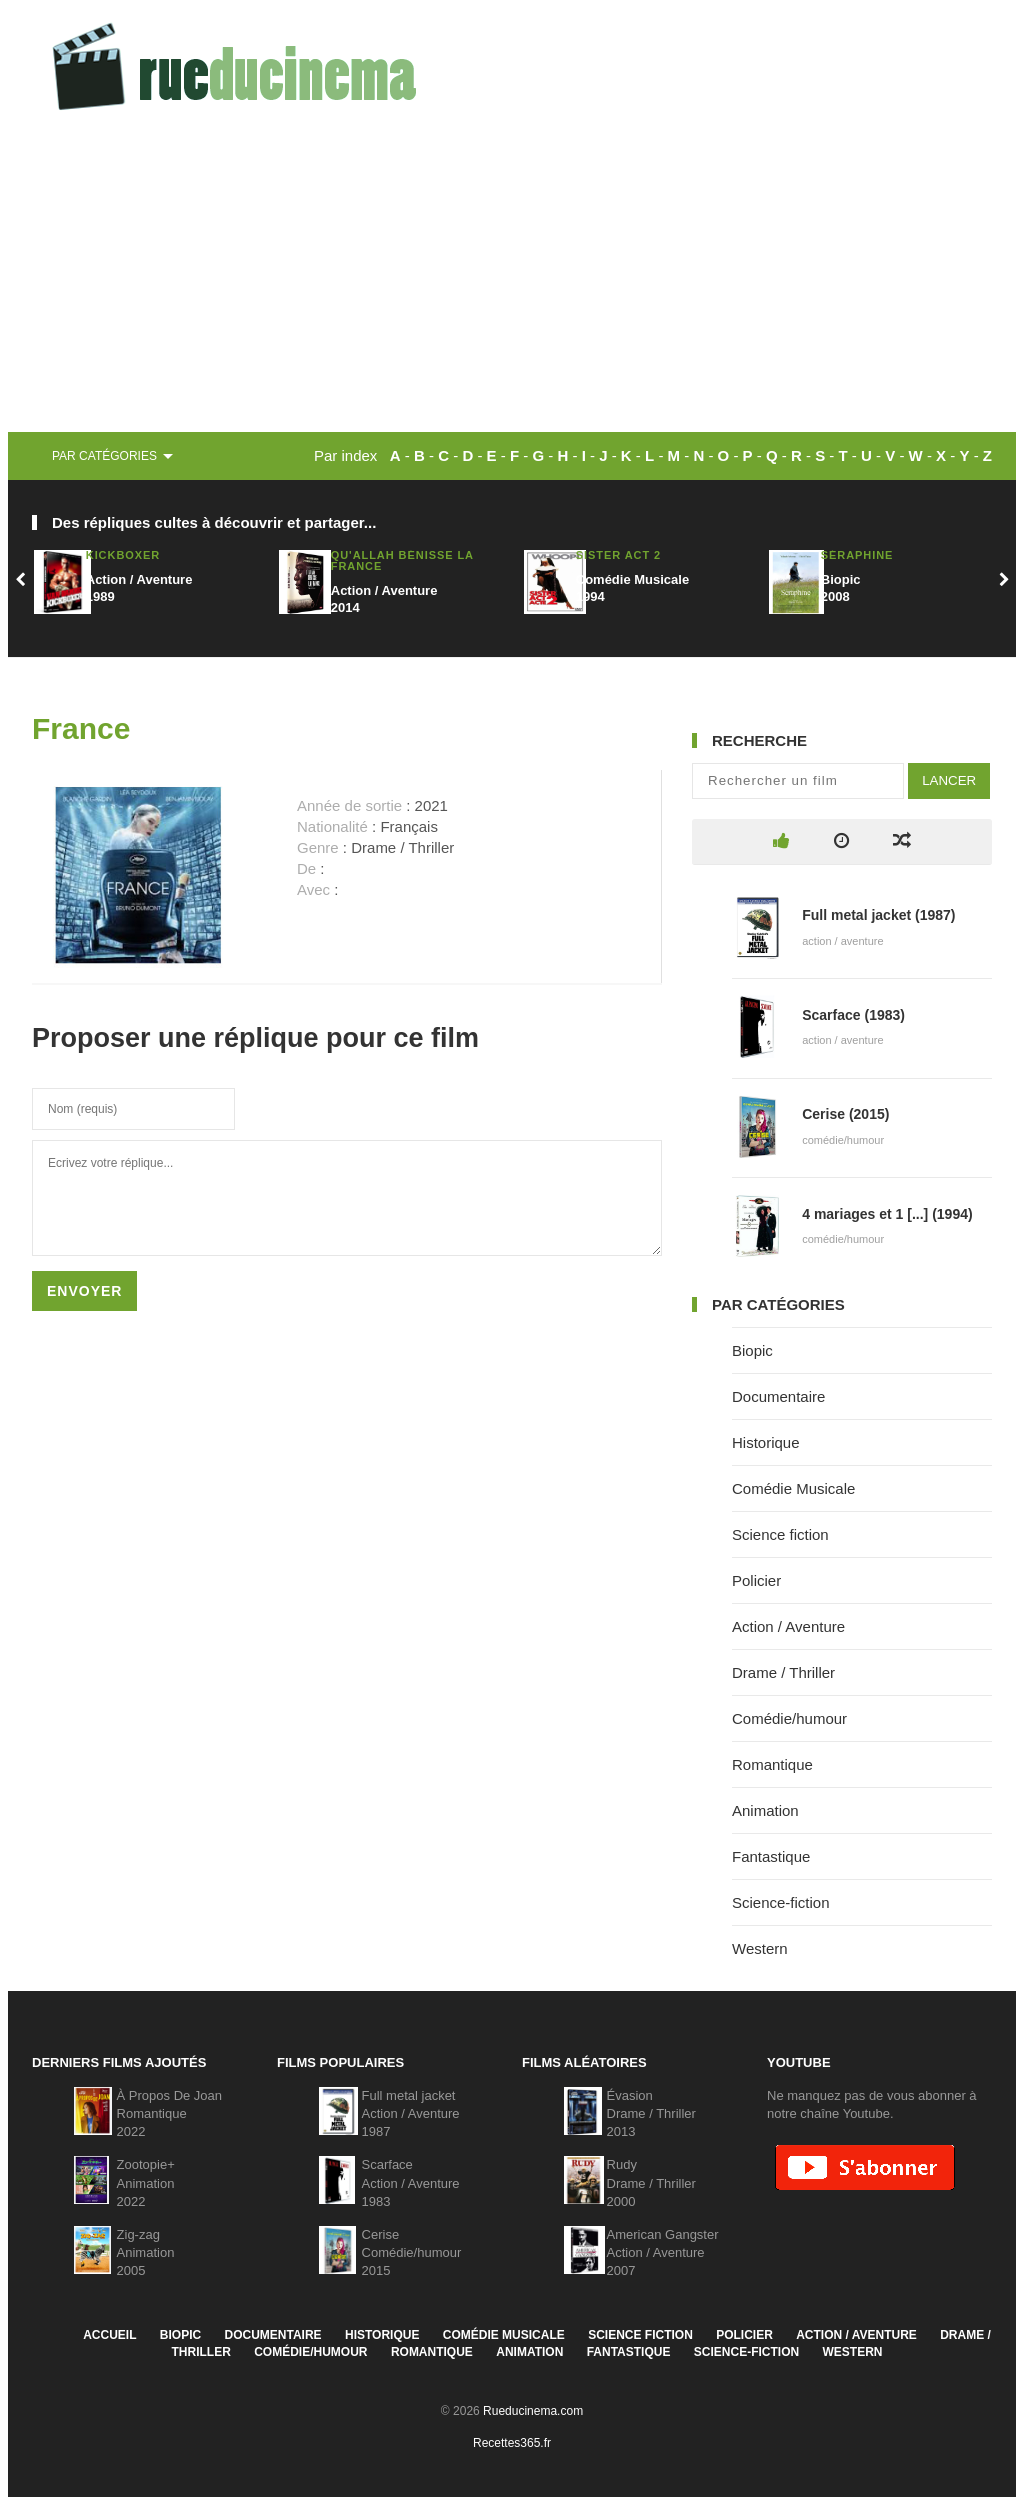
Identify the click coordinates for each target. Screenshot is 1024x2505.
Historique (766, 1442)
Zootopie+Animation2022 (146, 2182)
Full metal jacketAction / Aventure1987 (411, 2113)
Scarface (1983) (853, 1015)
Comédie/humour (789, 1718)
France (81, 728)
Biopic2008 (841, 588)
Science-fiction (781, 1902)
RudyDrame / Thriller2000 (651, 2182)
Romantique (772, 1764)
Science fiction (780, 1534)
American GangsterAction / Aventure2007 (663, 2252)
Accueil (109, 2335)
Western (760, 1948)
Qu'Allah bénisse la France (402, 560)
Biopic (752, 1350)
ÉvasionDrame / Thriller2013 (651, 2113)
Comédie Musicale (793, 1488)
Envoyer (84, 1291)
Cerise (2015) (845, 1114)
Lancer (949, 780)
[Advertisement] (512, 282)
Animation (765, 1810)
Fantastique (771, 1856)
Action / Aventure (788, 1626)
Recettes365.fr (512, 2443)
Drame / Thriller (783, 1672)
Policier (756, 1580)
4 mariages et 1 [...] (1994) (887, 1214)
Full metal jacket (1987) (878, 915)
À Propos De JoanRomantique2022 (170, 2113)
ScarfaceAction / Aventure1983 (411, 2182)
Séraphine (857, 555)
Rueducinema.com (533, 2411)
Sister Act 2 (618, 555)
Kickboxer (123, 555)
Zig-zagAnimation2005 (146, 2252)
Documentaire (778, 1396)
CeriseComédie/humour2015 (412, 2252)
